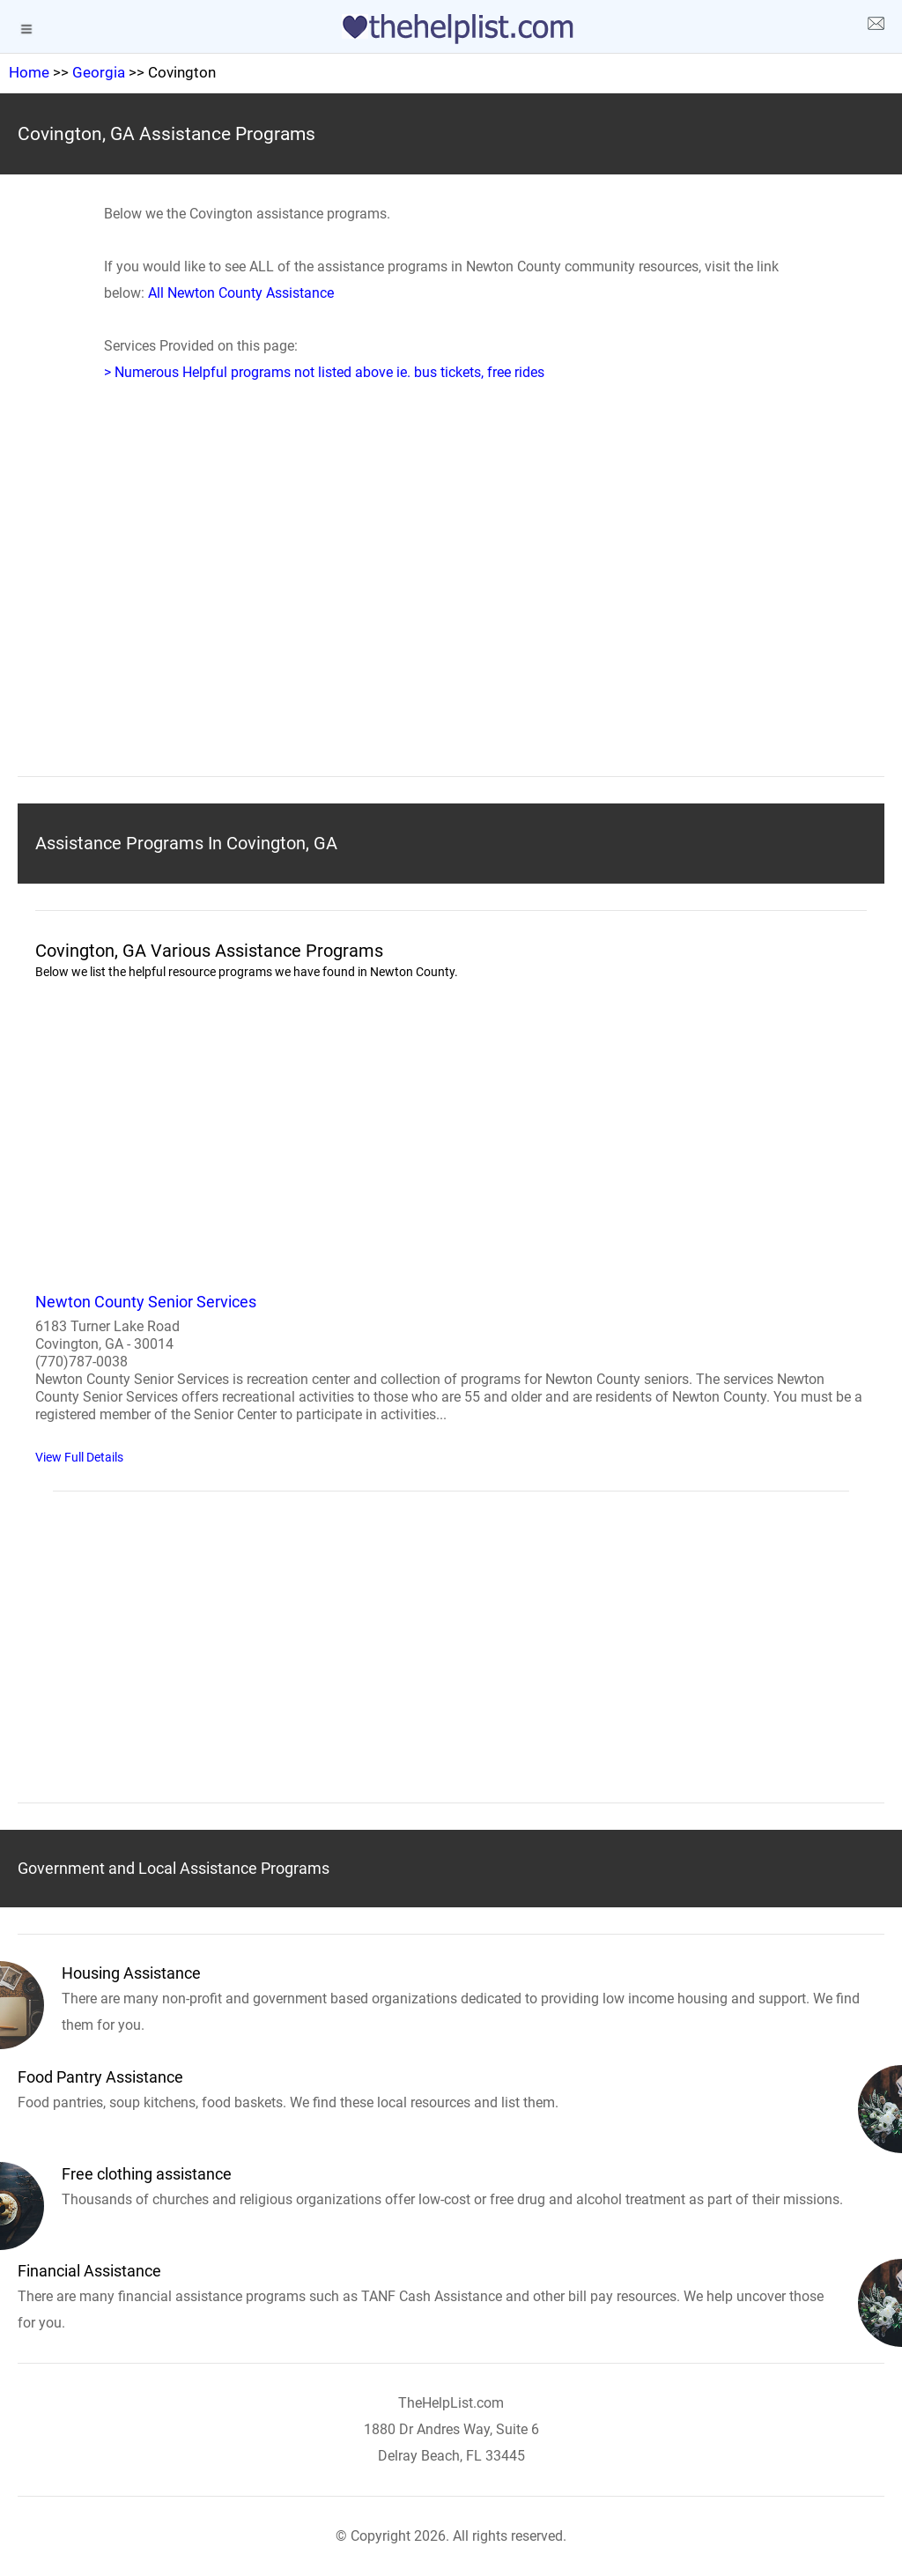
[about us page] (875, 26)
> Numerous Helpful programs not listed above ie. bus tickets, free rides (324, 372)
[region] (451, 606)
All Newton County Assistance (241, 293)
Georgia (98, 72)
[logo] (451, 29)
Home (29, 72)
